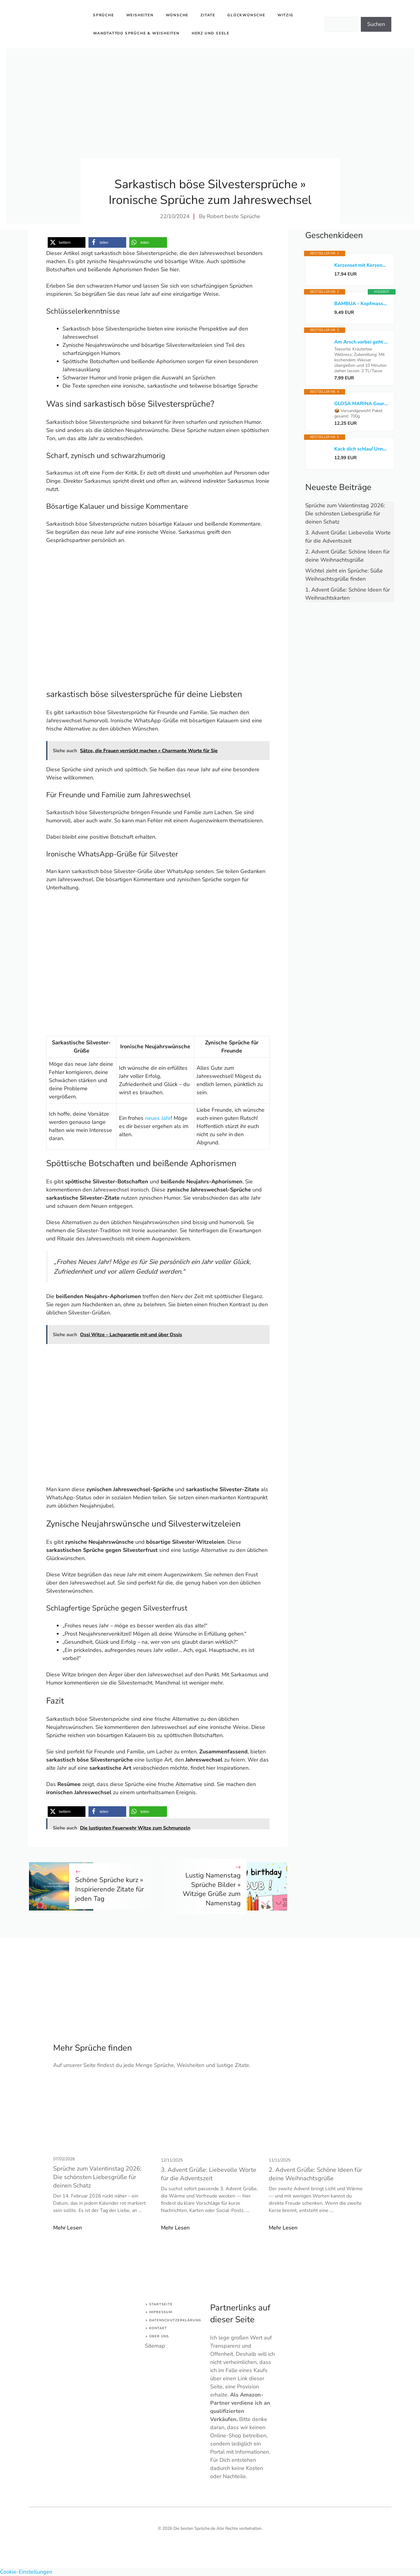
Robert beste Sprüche (233, 216)
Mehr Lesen (67, 2227)
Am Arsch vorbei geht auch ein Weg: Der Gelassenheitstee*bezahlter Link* (361, 342)
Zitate (207, 15)
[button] (66, 242)
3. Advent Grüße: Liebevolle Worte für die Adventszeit (208, 2174)
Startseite (161, 2304)
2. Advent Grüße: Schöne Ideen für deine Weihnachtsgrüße (315, 2174)
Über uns (159, 2336)
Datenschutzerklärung (175, 2320)
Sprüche (103, 15)
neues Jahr (158, 1118)
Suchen (376, 24)
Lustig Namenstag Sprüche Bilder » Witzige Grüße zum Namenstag (212, 1889)
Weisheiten (140, 15)
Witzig (285, 15)
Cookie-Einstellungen (26, 2571)
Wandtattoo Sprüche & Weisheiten (136, 33)
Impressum (160, 2312)
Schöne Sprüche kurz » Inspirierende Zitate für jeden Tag (109, 1889)
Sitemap (155, 2345)
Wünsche (177, 15)
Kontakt (158, 2328)
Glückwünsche (246, 15)
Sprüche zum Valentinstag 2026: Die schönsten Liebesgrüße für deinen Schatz (345, 513)
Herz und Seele (210, 33)
